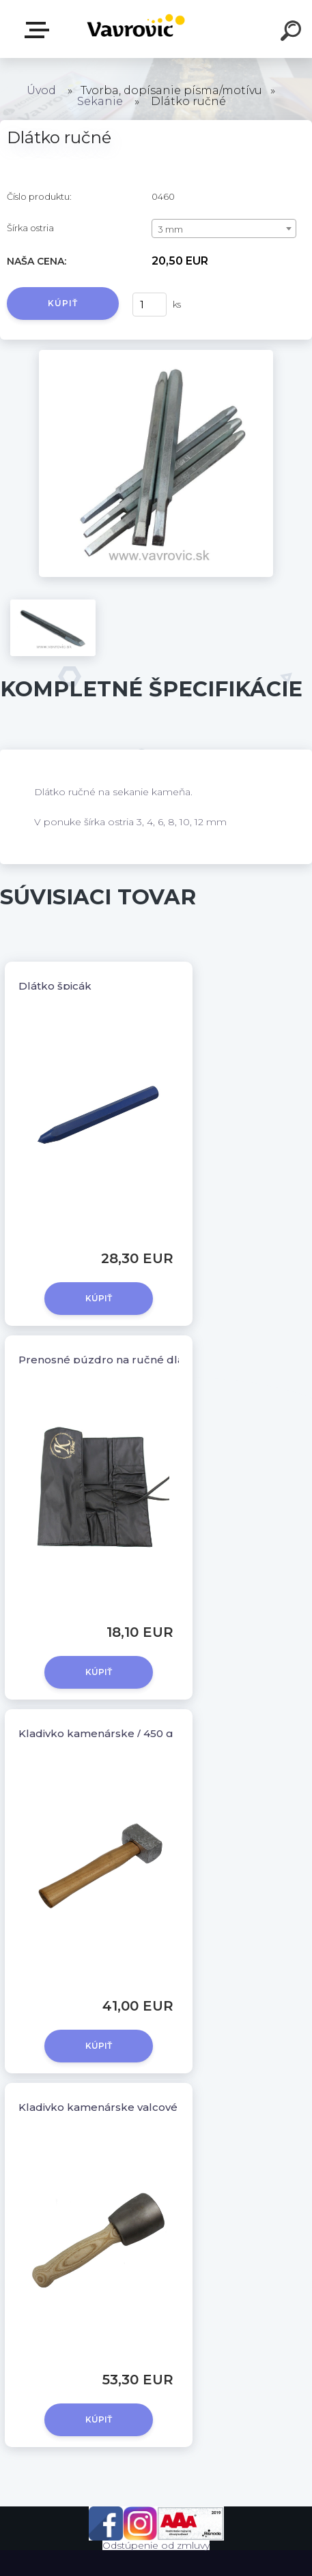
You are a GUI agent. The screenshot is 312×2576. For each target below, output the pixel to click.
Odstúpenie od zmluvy (156, 2545)
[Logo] (135, 29)
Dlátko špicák (54, 986)
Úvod (41, 90)
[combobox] (224, 228)
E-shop (39, 30)
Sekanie (101, 101)
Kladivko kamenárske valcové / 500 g (117, 2107)
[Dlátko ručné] (156, 355)
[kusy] (149, 304)
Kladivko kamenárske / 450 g (95, 1733)
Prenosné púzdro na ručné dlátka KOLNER (133, 1359)
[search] (293, 32)
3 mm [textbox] (170, 229)
